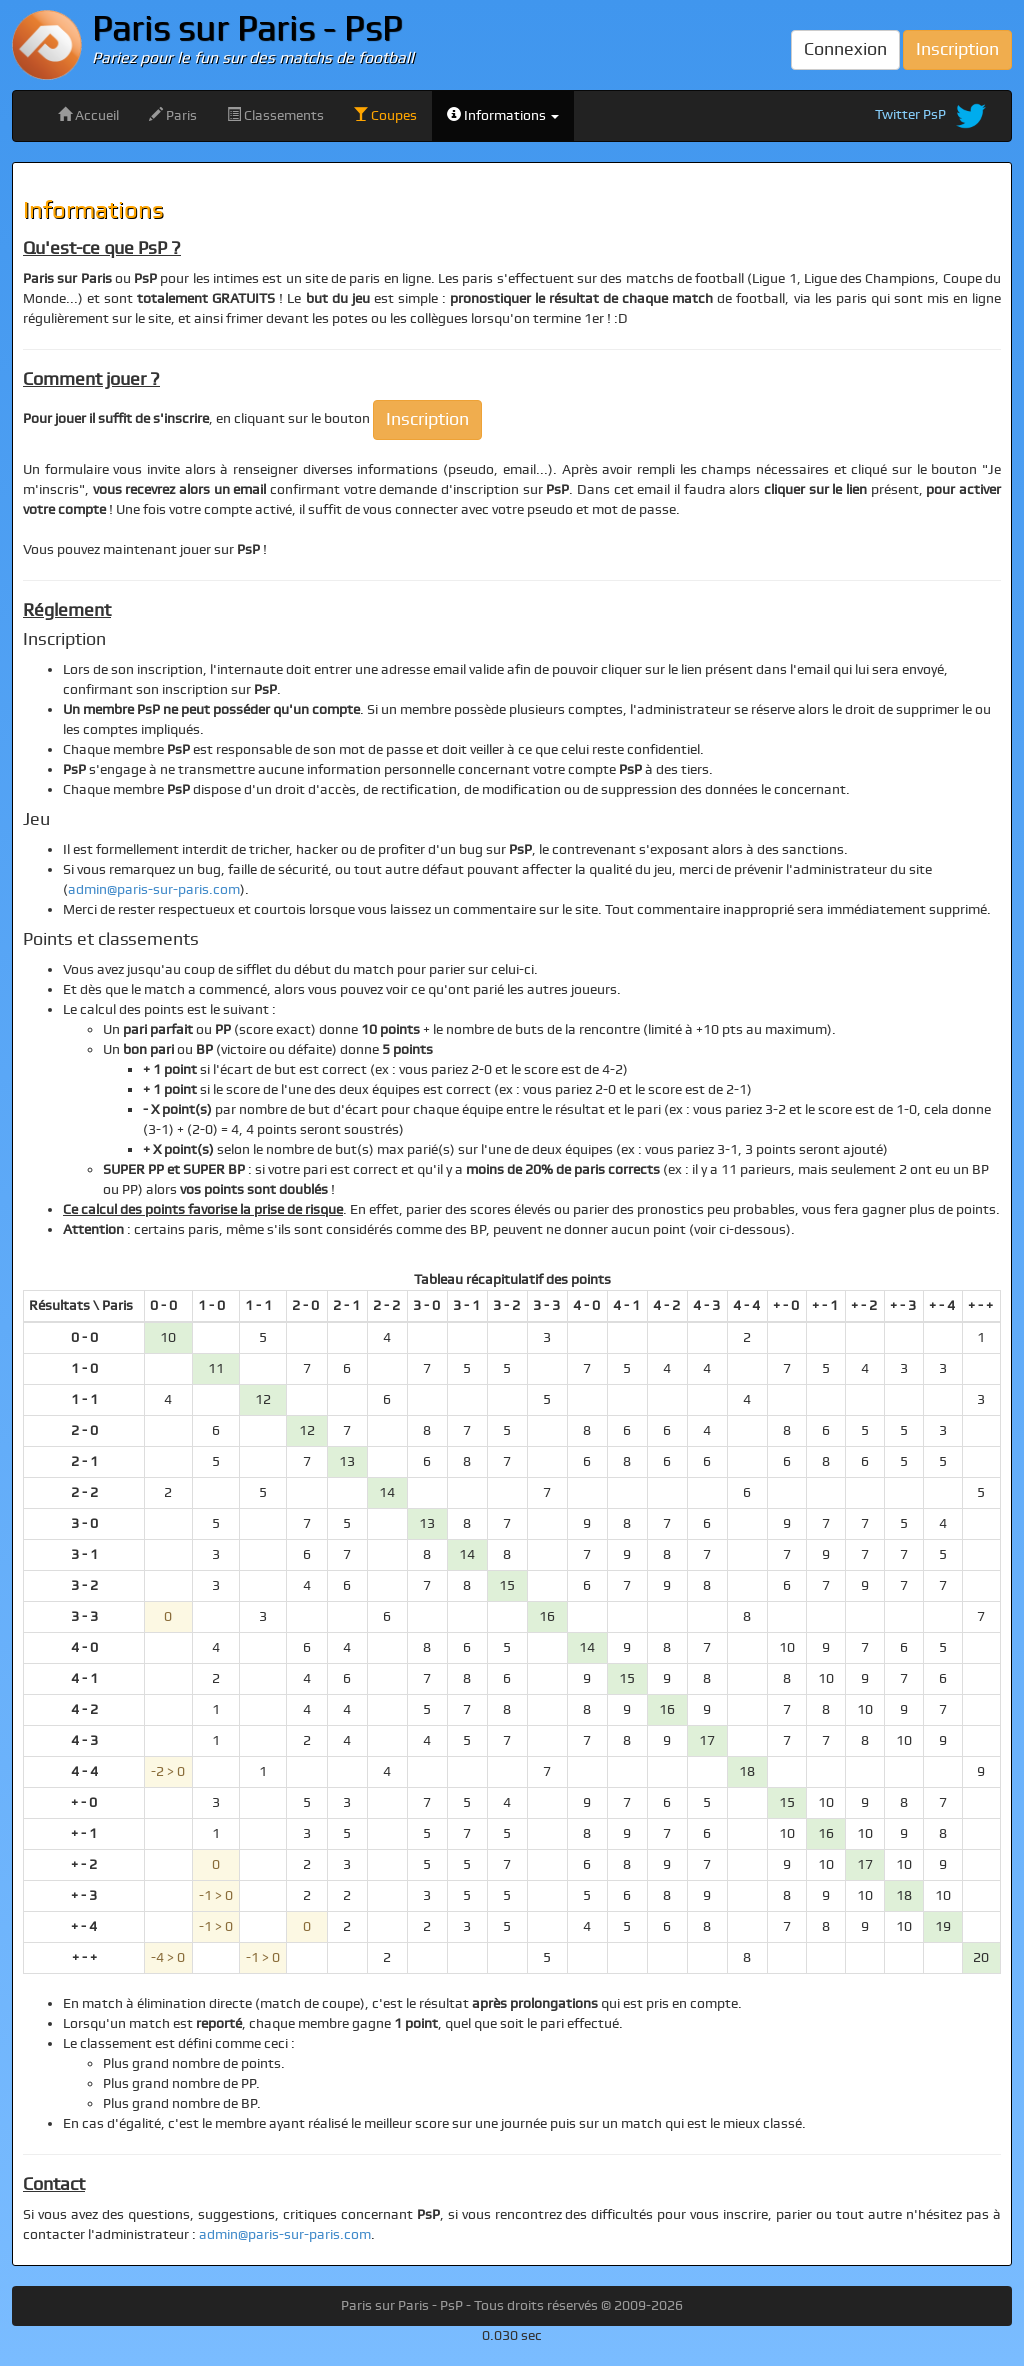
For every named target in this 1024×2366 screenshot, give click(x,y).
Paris (173, 115)
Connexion (845, 49)
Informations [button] (503, 115)
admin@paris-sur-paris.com (154, 889)
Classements (275, 115)
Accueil (88, 115)
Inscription (957, 49)
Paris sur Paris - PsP (247, 29)
